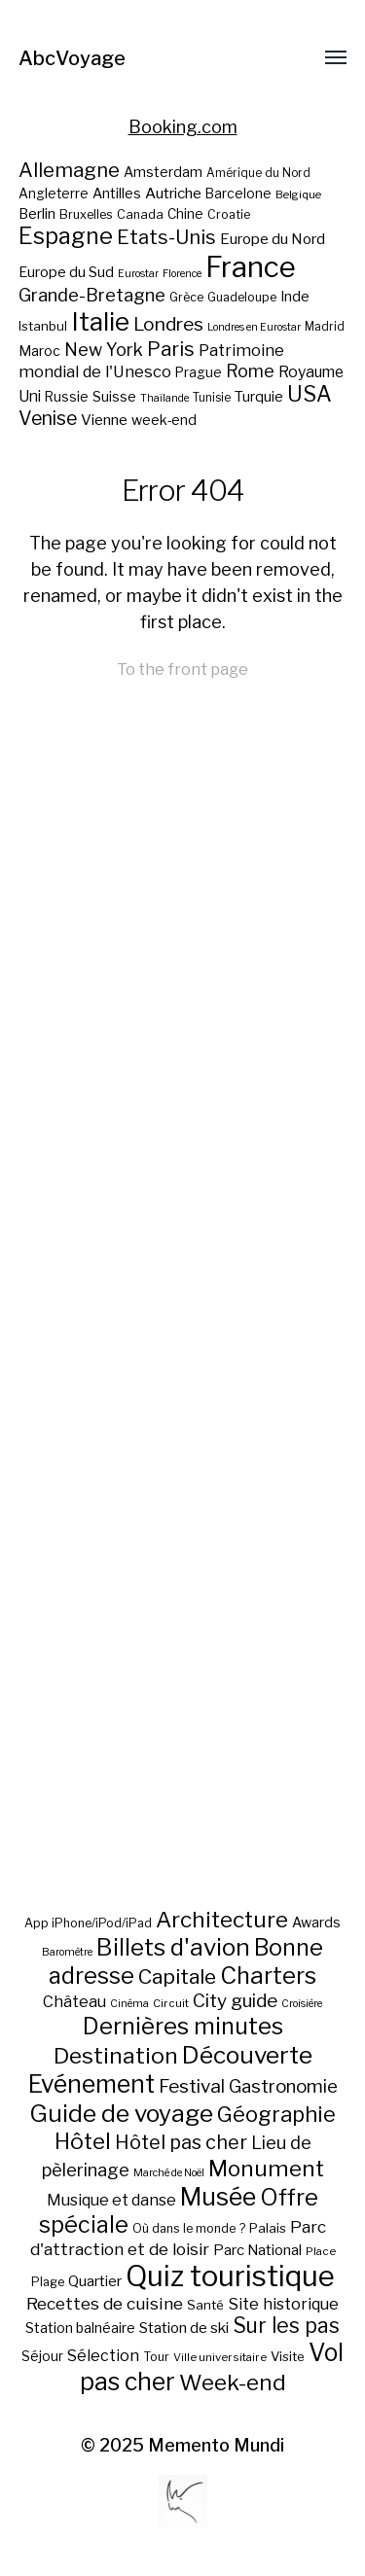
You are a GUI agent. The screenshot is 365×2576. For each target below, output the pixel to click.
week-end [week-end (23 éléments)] (164, 419)
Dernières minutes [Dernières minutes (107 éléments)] (183, 2026)
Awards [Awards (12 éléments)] (316, 1922)
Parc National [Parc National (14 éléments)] (257, 2250)
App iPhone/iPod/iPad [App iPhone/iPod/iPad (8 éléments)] (88, 1923)
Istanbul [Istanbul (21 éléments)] (42, 326)
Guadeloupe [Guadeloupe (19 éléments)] (241, 297)
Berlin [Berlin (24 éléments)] (36, 214)
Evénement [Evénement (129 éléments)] (91, 2084)
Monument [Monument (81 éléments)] (266, 2168)
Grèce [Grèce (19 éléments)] (186, 297)
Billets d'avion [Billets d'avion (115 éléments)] (173, 1947)
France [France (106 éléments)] (250, 267)
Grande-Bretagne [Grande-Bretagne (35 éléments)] (91, 295)
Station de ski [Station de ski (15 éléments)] (184, 2327)
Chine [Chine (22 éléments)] (185, 214)
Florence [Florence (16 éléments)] (182, 273)
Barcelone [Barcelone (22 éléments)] (238, 193)
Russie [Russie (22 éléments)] (67, 397)
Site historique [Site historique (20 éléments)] (283, 2303)
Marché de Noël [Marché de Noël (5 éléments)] (168, 2173)
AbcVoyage (72, 58)
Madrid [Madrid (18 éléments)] (325, 327)
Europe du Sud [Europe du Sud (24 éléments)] (66, 272)
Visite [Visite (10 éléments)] (288, 2356)
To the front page (182, 669)
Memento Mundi (216, 2445)
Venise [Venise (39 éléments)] (47, 418)
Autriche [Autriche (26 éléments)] (173, 193)
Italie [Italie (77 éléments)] (100, 321)
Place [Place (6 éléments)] (321, 2251)
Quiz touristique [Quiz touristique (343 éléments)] (230, 2276)
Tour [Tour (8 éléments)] (156, 2356)
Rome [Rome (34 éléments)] (250, 371)
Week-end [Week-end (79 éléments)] (232, 2382)
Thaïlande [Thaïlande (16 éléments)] (164, 398)
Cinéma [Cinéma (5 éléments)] (129, 2003)
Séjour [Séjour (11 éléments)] (42, 2356)
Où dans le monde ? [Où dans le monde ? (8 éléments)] (188, 2228)
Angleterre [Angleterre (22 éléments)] (53, 193)
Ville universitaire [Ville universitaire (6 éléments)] (220, 2357)
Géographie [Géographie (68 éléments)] (276, 2114)
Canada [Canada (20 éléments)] (140, 214)
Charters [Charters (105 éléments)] (268, 1975)
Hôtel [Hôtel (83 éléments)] (83, 2141)
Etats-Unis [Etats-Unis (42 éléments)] (166, 237)
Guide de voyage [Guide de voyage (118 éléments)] (121, 2113)
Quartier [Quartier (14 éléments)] (95, 2281)
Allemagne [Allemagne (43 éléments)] (69, 170)
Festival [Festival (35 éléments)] (192, 2086)
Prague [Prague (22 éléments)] (198, 372)
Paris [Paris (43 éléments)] (171, 348)
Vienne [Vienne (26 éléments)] (104, 419)
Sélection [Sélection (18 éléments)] (103, 2356)
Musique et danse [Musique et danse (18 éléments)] (111, 2200)
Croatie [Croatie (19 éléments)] (228, 214)
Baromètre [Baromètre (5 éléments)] (67, 1952)
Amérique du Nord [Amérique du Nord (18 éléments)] (258, 173)
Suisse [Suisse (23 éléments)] (114, 396)
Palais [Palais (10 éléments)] (267, 2228)
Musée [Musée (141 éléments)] (218, 2196)
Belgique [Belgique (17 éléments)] (298, 194)
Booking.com (182, 127)
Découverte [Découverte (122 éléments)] (247, 2054)
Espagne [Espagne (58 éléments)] (65, 236)
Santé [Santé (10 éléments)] (205, 2304)
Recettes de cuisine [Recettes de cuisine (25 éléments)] (104, 2303)
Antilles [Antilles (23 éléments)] (116, 193)
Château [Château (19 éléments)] (74, 2001)
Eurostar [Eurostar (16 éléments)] (138, 273)
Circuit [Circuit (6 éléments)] (171, 2003)
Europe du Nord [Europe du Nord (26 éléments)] (272, 238)
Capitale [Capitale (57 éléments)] (177, 1976)
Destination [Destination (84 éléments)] (116, 2055)
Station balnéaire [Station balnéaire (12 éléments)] (80, 2327)
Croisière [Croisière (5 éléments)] (301, 2003)
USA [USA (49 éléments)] (309, 393)
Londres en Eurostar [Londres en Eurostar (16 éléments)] (254, 327)
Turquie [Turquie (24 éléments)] (259, 397)
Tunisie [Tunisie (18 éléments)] (212, 398)
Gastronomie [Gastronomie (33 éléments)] (283, 2086)
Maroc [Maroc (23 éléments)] (39, 350)
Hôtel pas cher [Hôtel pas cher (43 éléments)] (181, 2142)
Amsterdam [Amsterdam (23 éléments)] (163, 171)
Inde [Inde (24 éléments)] (295, 296)
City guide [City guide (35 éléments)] (235, 2001)
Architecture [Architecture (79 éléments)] (222, 1919)
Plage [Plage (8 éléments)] (47, 2282)
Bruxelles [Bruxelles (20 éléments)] (86, 214)
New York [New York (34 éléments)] (103, 349)
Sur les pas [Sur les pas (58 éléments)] (286, 2325)
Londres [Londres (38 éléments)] (168, 324)
